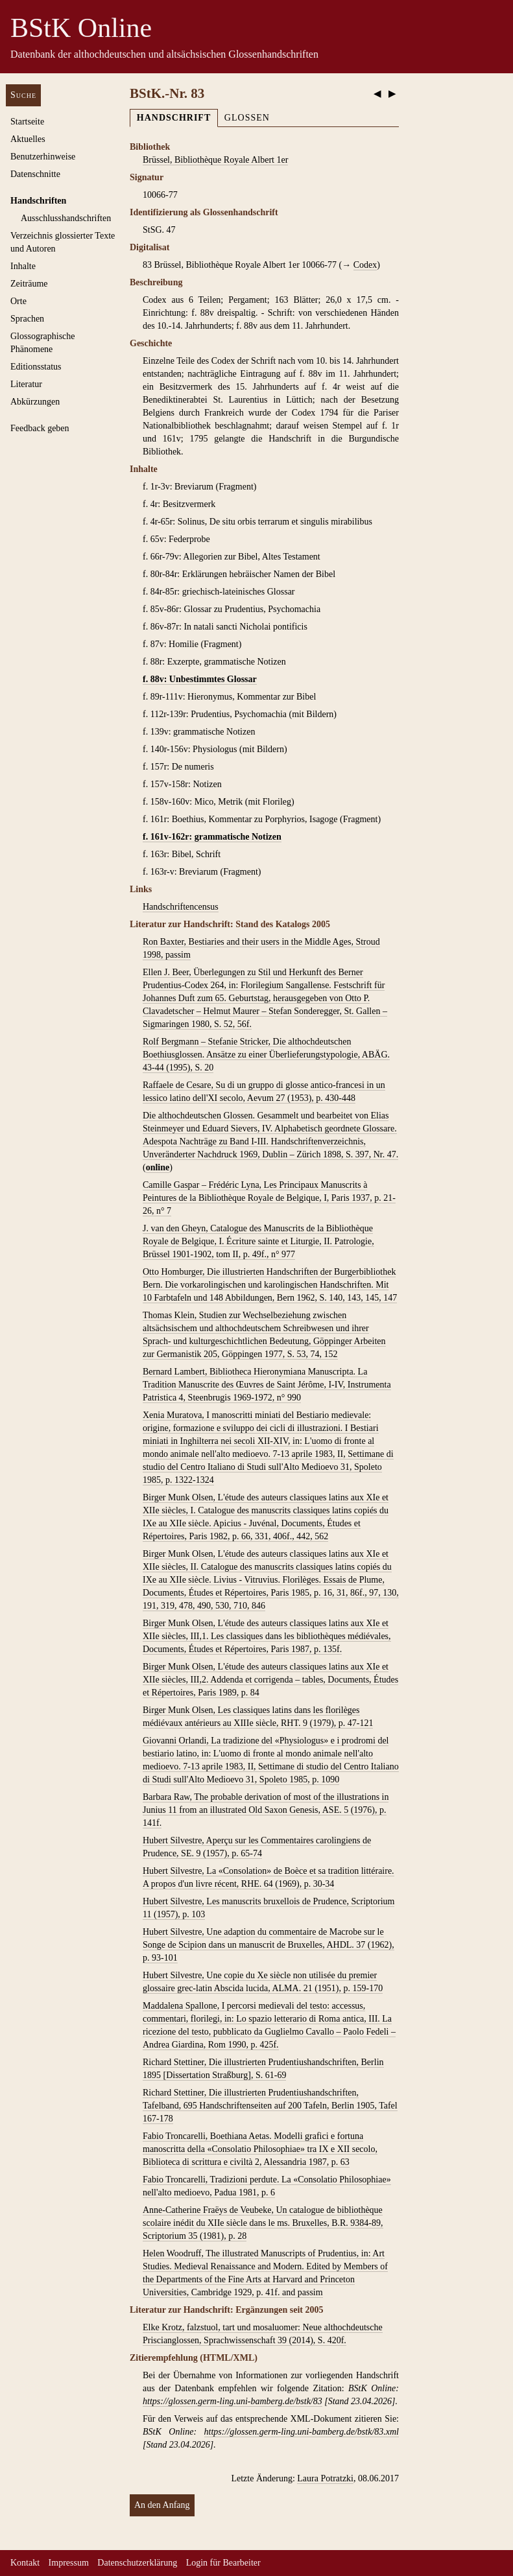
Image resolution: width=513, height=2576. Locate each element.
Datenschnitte (35, 174)
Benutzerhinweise (42, 156)
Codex (365, 265)
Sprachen (27, 319)
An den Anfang (162, 2505)
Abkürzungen (35, 402)
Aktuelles (27, 139)
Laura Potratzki (325, 2478)
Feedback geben (39, 428)
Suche (23, 95)
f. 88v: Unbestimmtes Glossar (200, 679)
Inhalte (23, 266)
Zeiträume (29, 284)
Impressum (69, 2563)
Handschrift (174, 118)
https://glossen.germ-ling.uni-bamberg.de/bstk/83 (232, 2401)
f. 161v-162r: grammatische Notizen (212, 837)
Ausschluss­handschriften (66, 218)
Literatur (26, 384)
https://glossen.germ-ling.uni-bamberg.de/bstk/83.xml (301, 2432)
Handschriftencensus (181, 907)
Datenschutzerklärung (137, 2563)
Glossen (247, 118)
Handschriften (38, 201)
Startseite (27, 121)
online (158, 1167)
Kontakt (25, 2563)
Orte (18, 301)
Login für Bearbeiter (223, 2563)
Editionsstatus (36, 367)
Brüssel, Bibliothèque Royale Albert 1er (215, 160)
